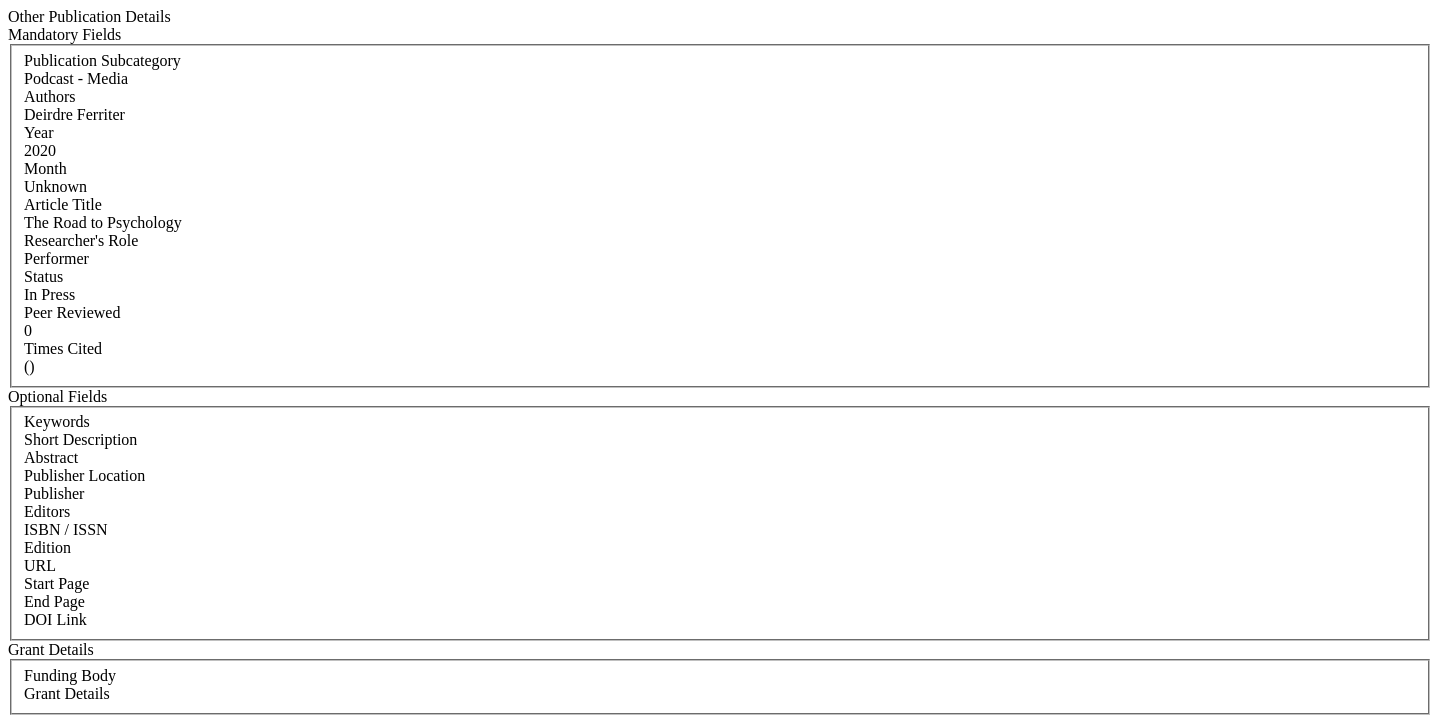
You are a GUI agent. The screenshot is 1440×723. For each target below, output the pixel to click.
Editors (47, 511)
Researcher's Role (81, 240)
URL (40, 565)
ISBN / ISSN (66, 529)
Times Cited (63, 348)
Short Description (80, 439)
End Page (54, 601)
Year (38, 132)
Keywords (57, 421)
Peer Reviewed (72, 312)
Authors (50, 96)
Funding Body (70, 675)
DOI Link (55, 619)
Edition (47, 547)
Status (43, 276)
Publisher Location (84, 475)
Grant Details (67, 693)
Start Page (56, 583)
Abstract (51, 457)
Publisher (54, 493)
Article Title (63, 204)
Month (45, 168)
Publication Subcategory (102, 60)
